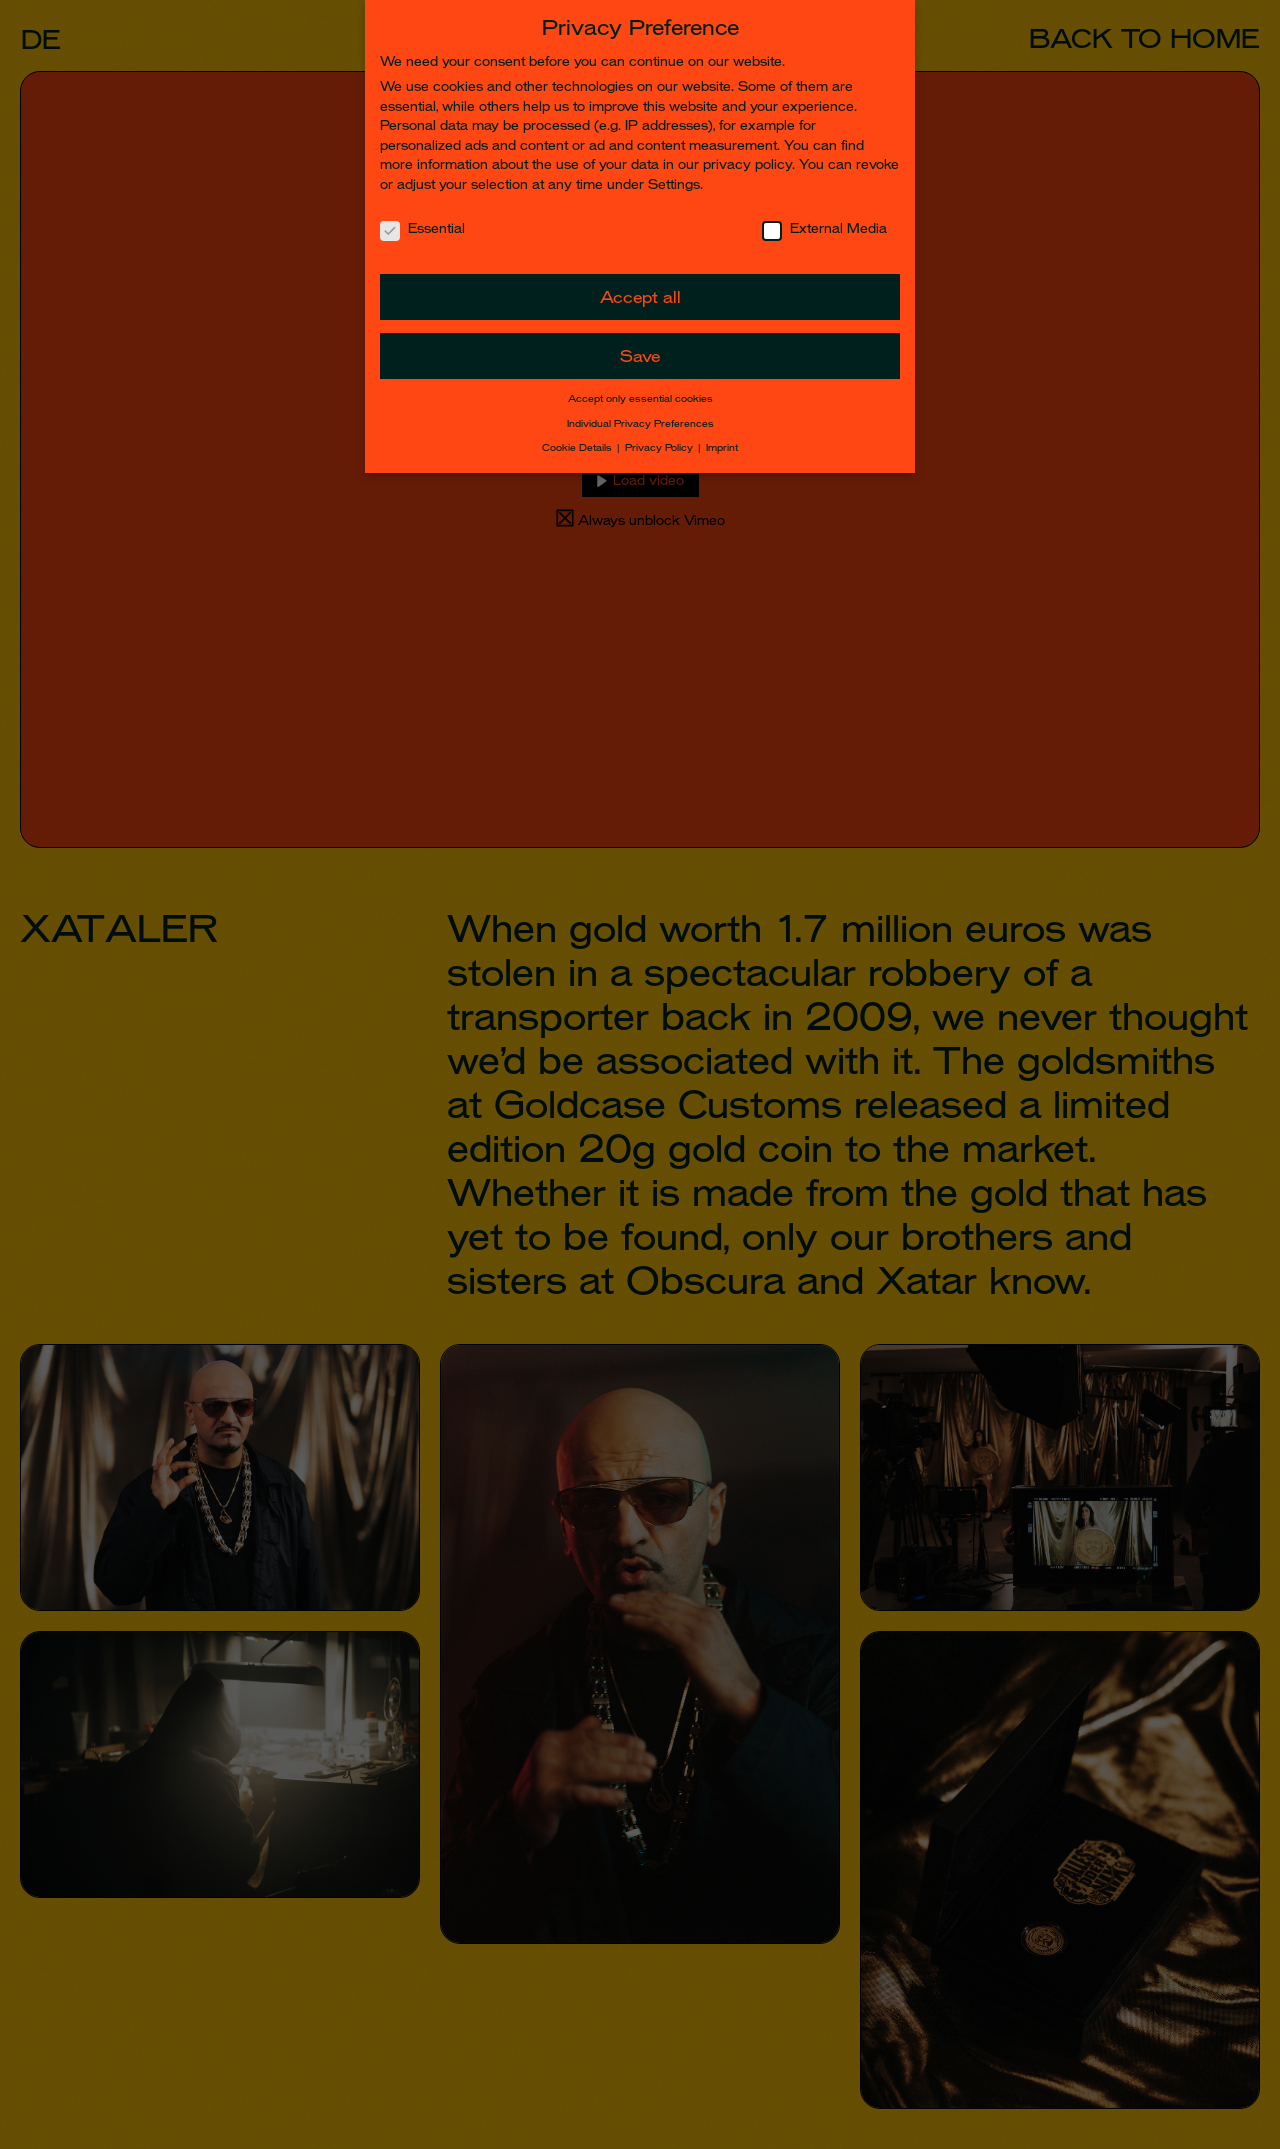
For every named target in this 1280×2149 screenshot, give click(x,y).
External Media (824, 228)
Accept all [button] (640, 297)
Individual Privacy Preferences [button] (640, 423)
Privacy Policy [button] (660, 447)
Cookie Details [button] (578, 447)
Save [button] (640, 356)
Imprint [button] (722, 447)
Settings (674, 184)
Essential (422, 228)
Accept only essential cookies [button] (640, 398)
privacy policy (747, 164)
